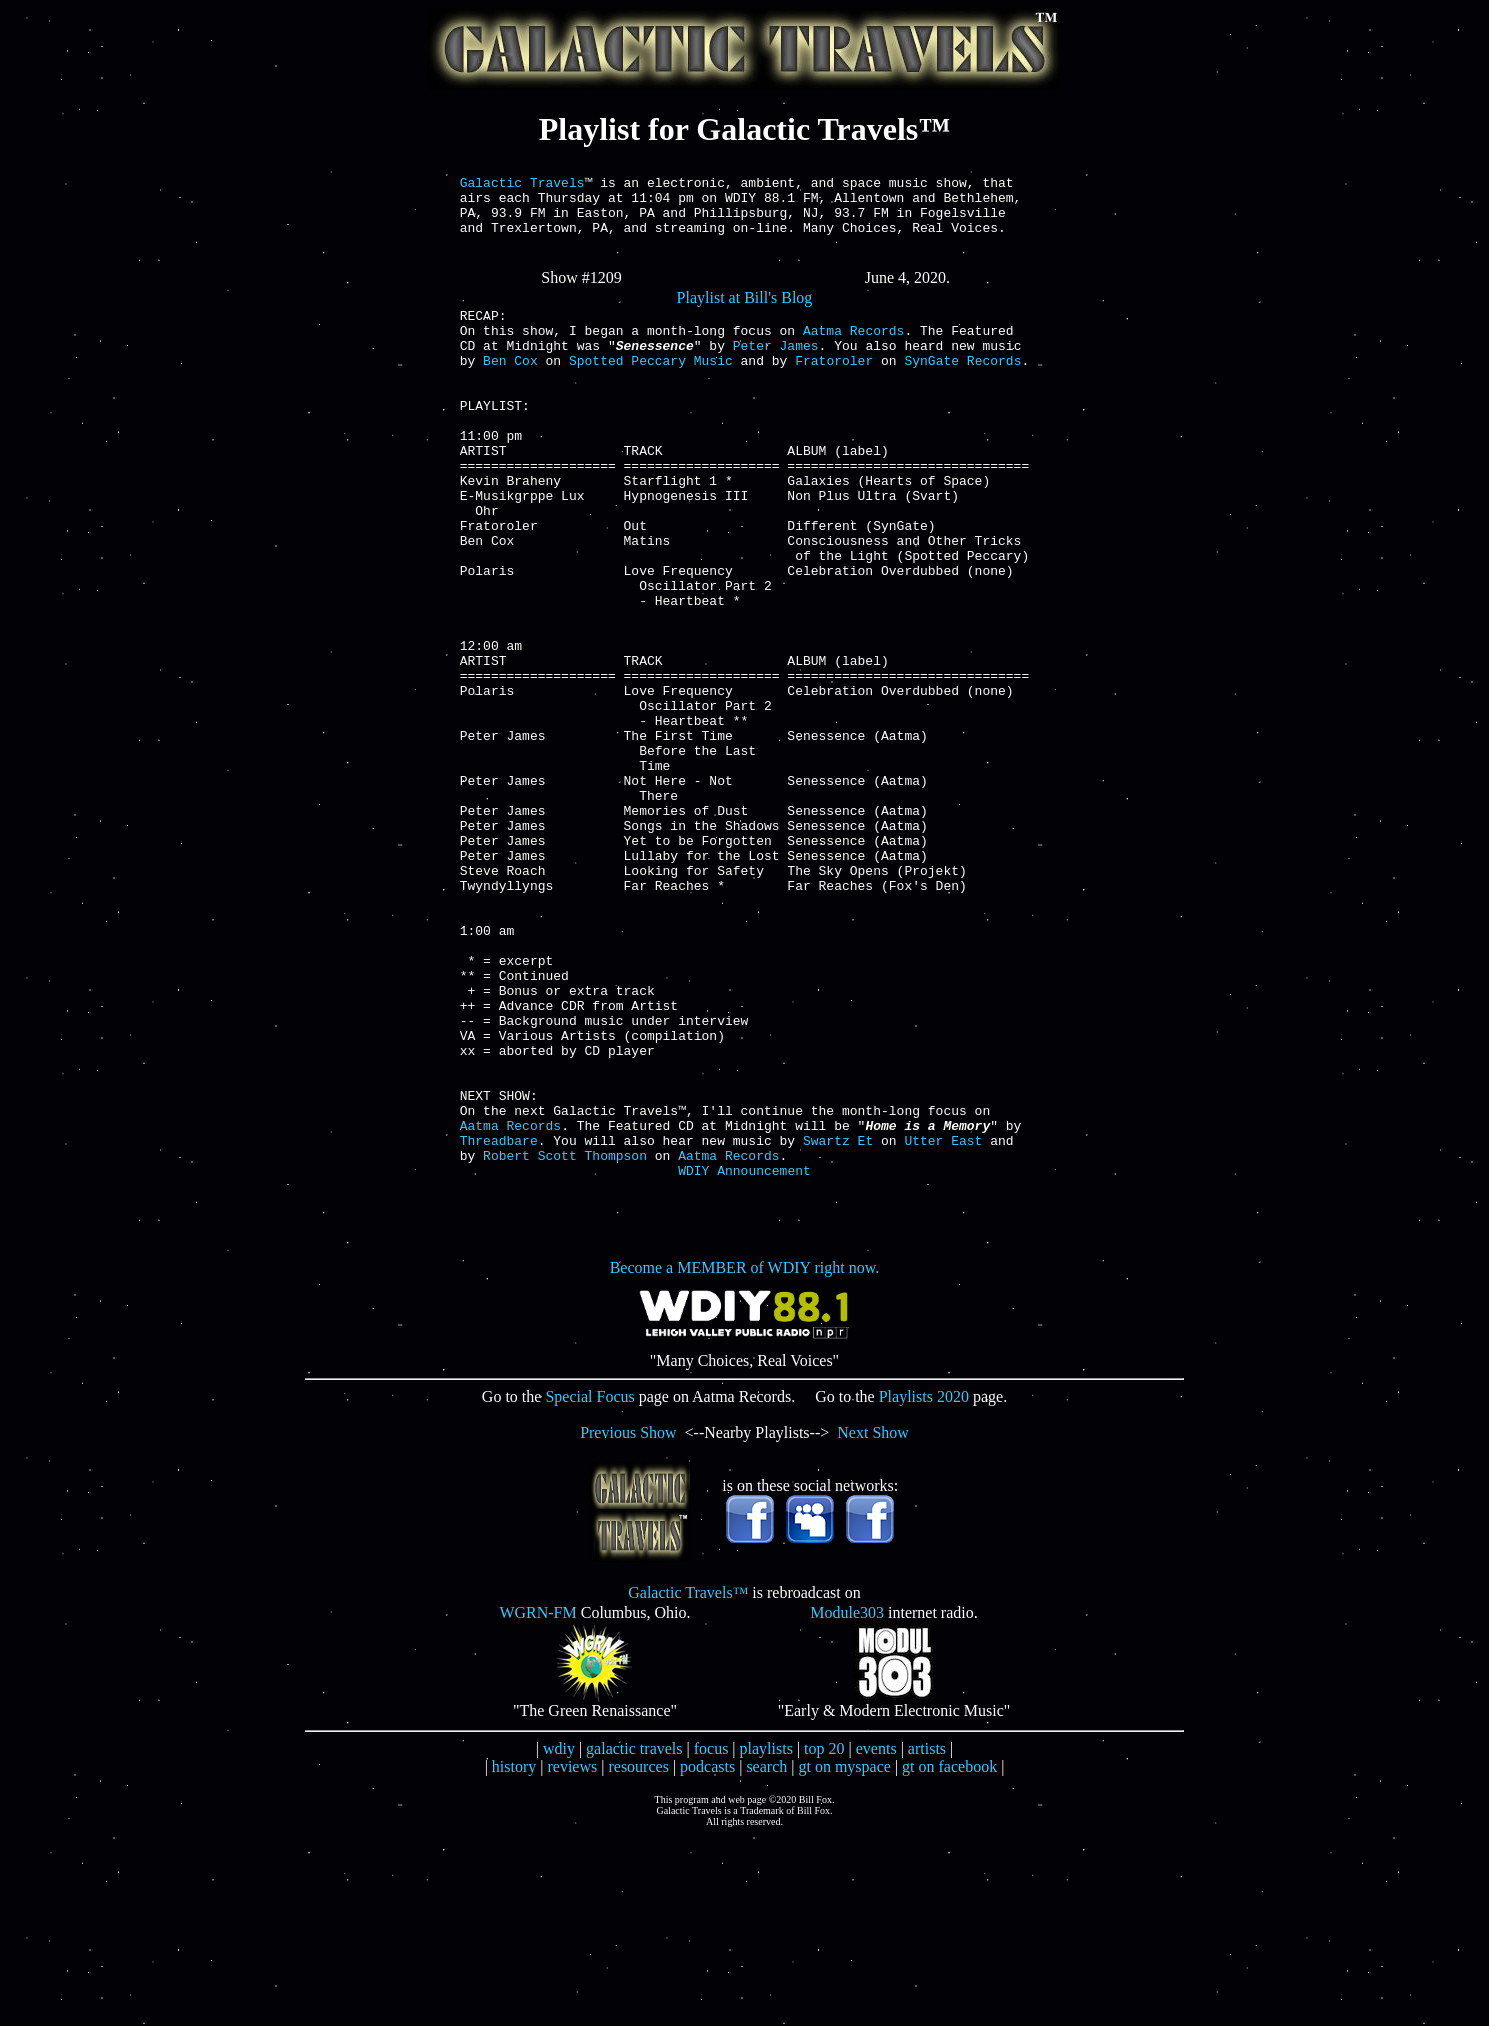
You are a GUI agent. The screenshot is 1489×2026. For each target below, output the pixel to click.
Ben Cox (510, 387)
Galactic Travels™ (688, 1781)
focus (711, 1937)
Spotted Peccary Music (651, 387)
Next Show (873, 1621)
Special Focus (589, 1585)
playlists (766, 1937)
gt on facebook (949, 1955)
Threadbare (499, 1323)
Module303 (847, 1801)
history (514, 1955)
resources (638, 1955)
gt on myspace (844, 1955)
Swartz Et (838, 1323)
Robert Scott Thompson (565, 1341)
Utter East (943, 1323)
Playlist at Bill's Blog (745, 312)
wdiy (559, 1937)
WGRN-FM (537, 1801)
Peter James (776, 369)
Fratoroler (834, 387)
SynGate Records (962, 387)
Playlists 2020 (924, 1585)
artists (927, 1937)
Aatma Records (853, 351)
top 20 (824, 1937)
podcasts (707, 1955)
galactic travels (634, 1937)
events (876, 1937)
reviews (572, 1955)
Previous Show (628, 1621)
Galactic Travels (522, 185)
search (766, 1955)
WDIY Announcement (744, 1359)
